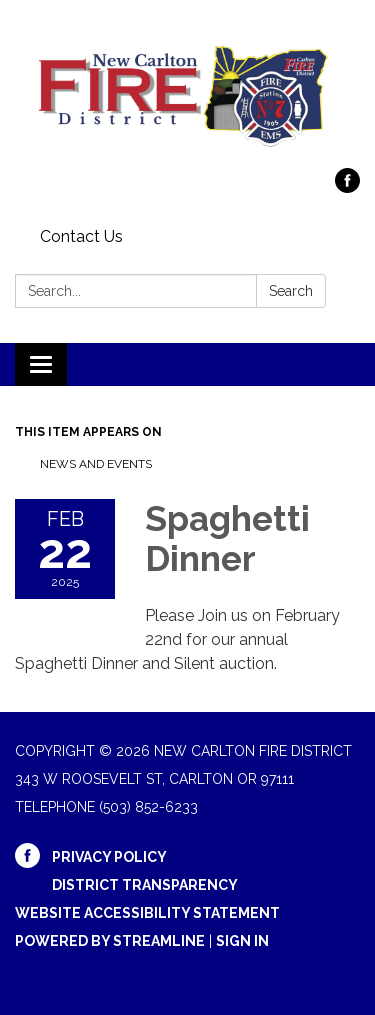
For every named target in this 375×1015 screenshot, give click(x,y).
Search (291, 291)
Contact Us (81, 236)
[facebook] (347, 187)
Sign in (242, 941)
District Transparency (145, 885)
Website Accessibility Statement (147, 913)
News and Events (96, 464)
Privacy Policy (109, 857)
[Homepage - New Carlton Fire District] (187, 94)
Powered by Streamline (110, 941)
